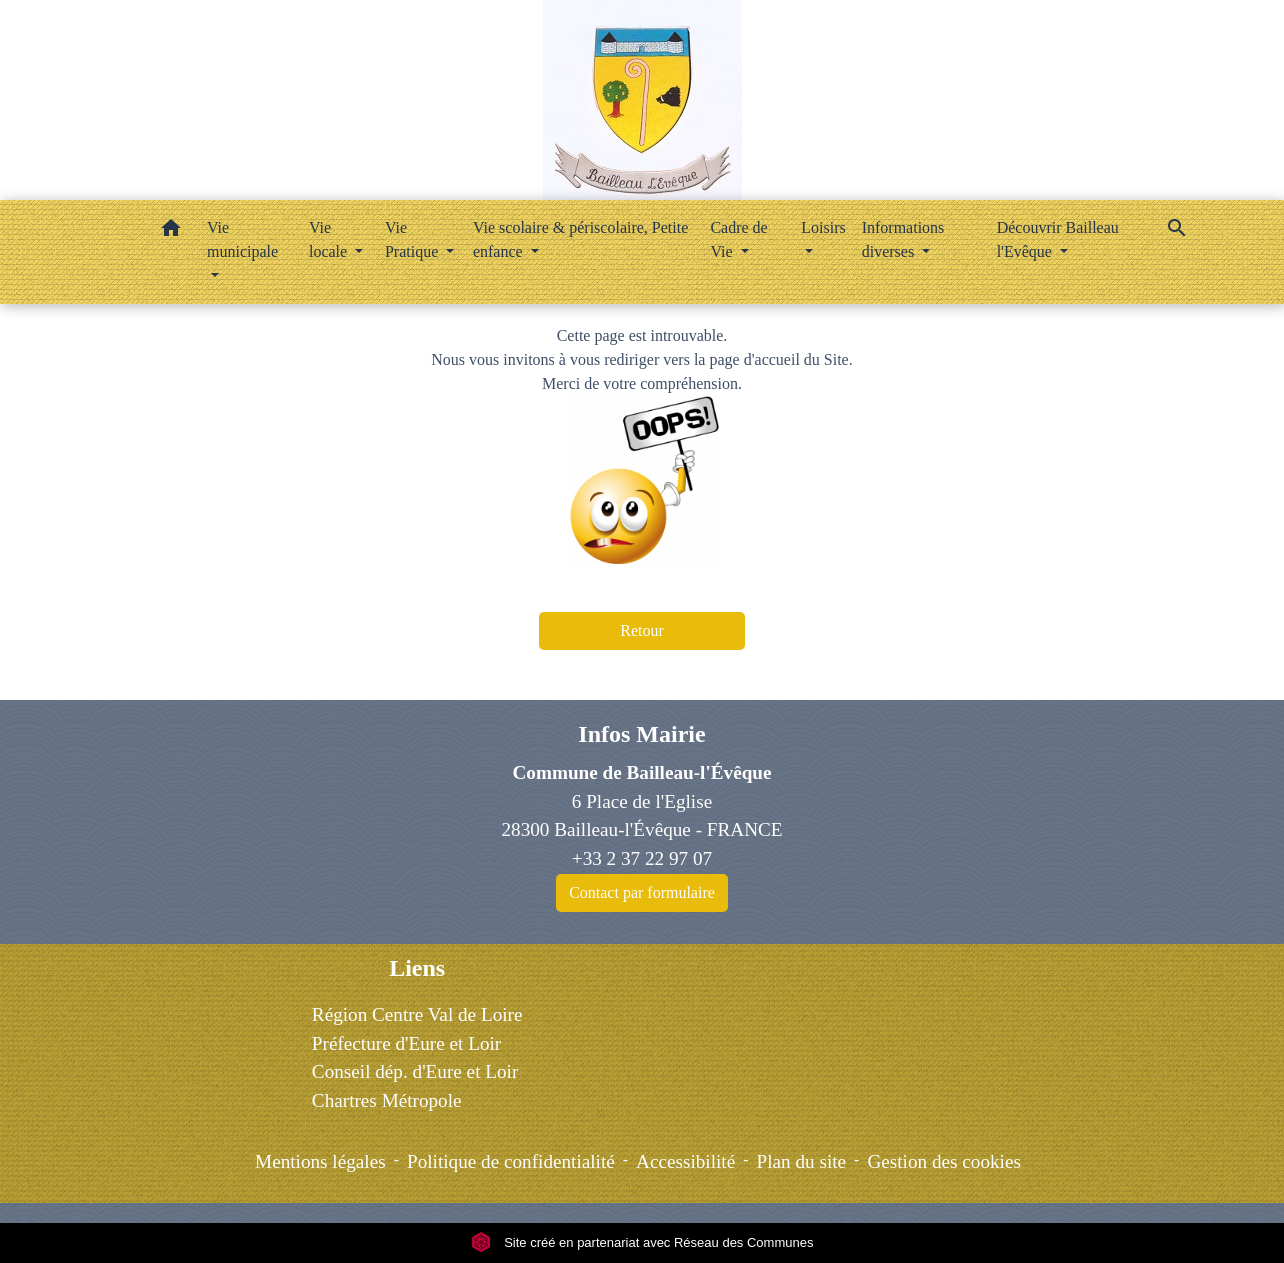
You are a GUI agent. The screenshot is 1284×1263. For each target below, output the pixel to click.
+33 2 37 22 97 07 (642, 858)
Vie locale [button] (330, 239)
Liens (417, 968)
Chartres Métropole (387, 1100)
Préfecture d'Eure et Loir (406, 1043)
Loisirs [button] (823, 227)
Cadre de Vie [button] (738, 239)
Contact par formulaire (642, 892)
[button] (171, 231)
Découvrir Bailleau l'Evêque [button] (1058, 239)
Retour (642, 630)
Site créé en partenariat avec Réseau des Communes (642, 1242)
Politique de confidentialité (511, 1161)
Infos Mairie (641, 734)
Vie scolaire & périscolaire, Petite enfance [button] (580, 239)
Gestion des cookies (943, 1161)
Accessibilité (685, 1161)
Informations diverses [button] (903, 239)
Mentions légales (320, 1161)
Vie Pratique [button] (413, 239)
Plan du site (802, 1161)
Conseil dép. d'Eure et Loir (415, 1071)
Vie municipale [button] (242, 239)
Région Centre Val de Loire (417, 1014)
